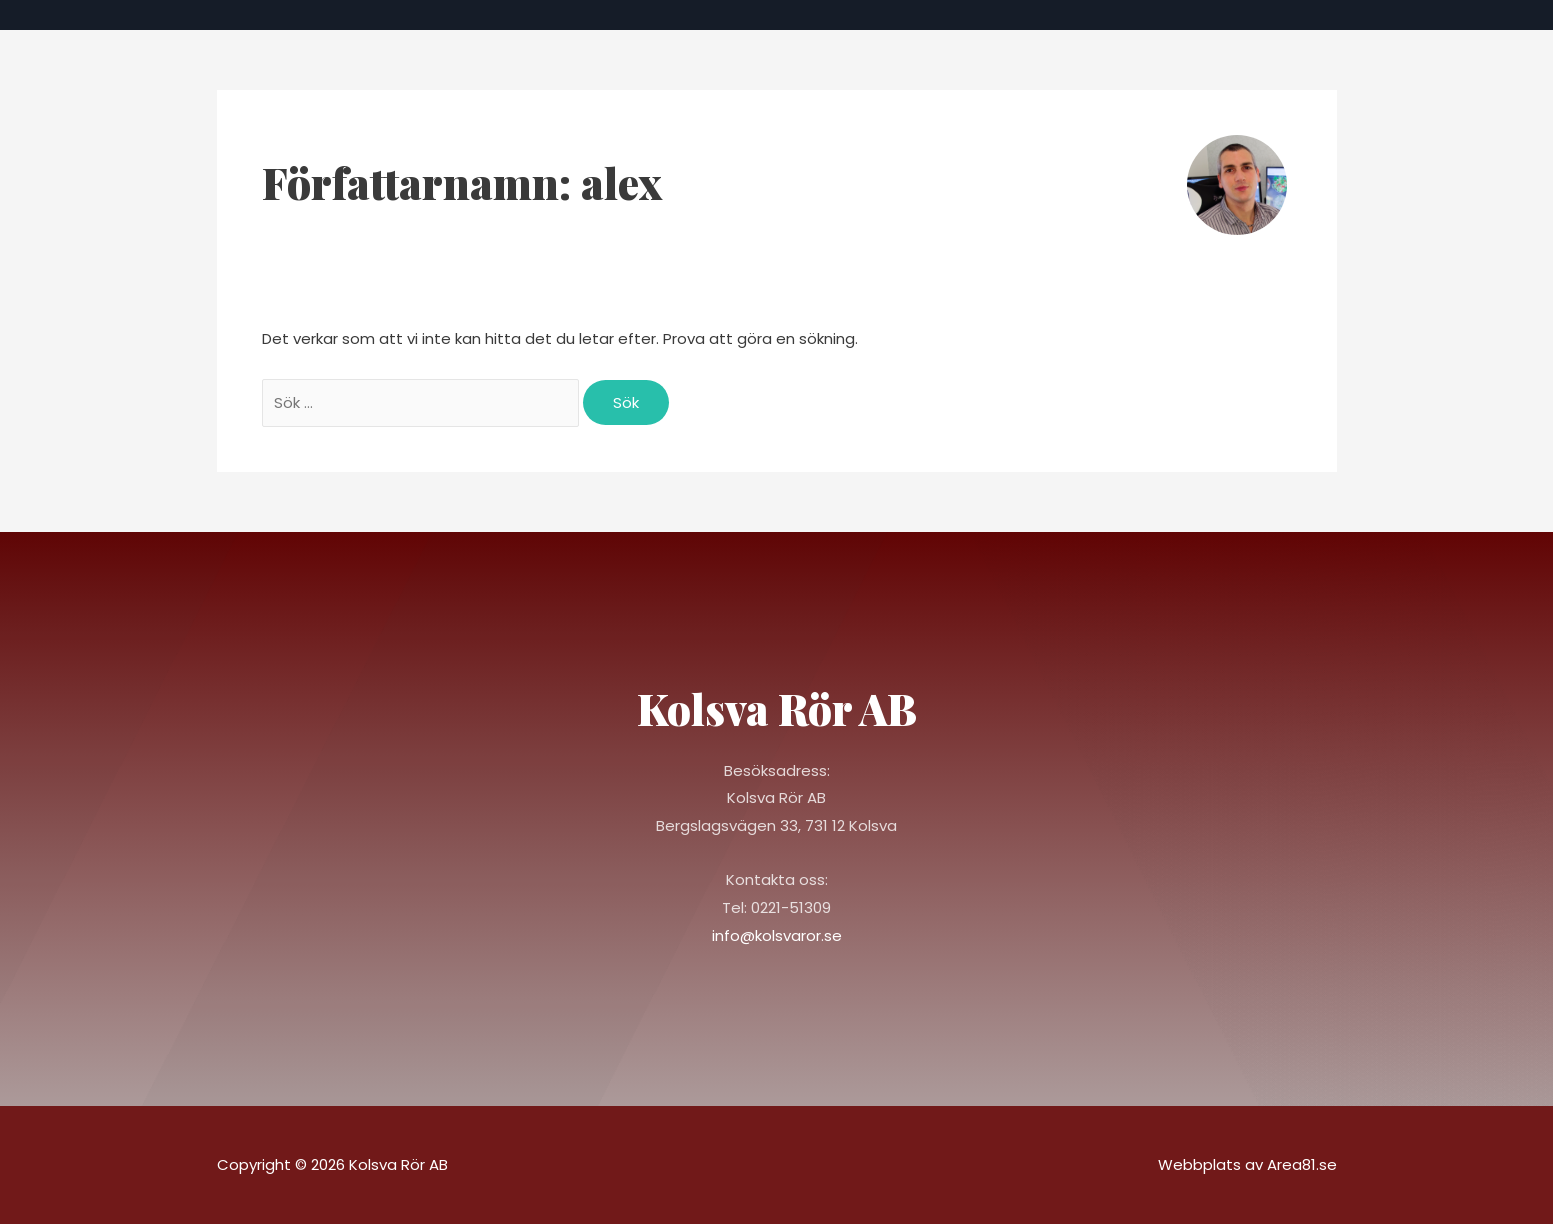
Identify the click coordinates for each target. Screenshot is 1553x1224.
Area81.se (1302, 1164)
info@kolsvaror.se (777, 935)
